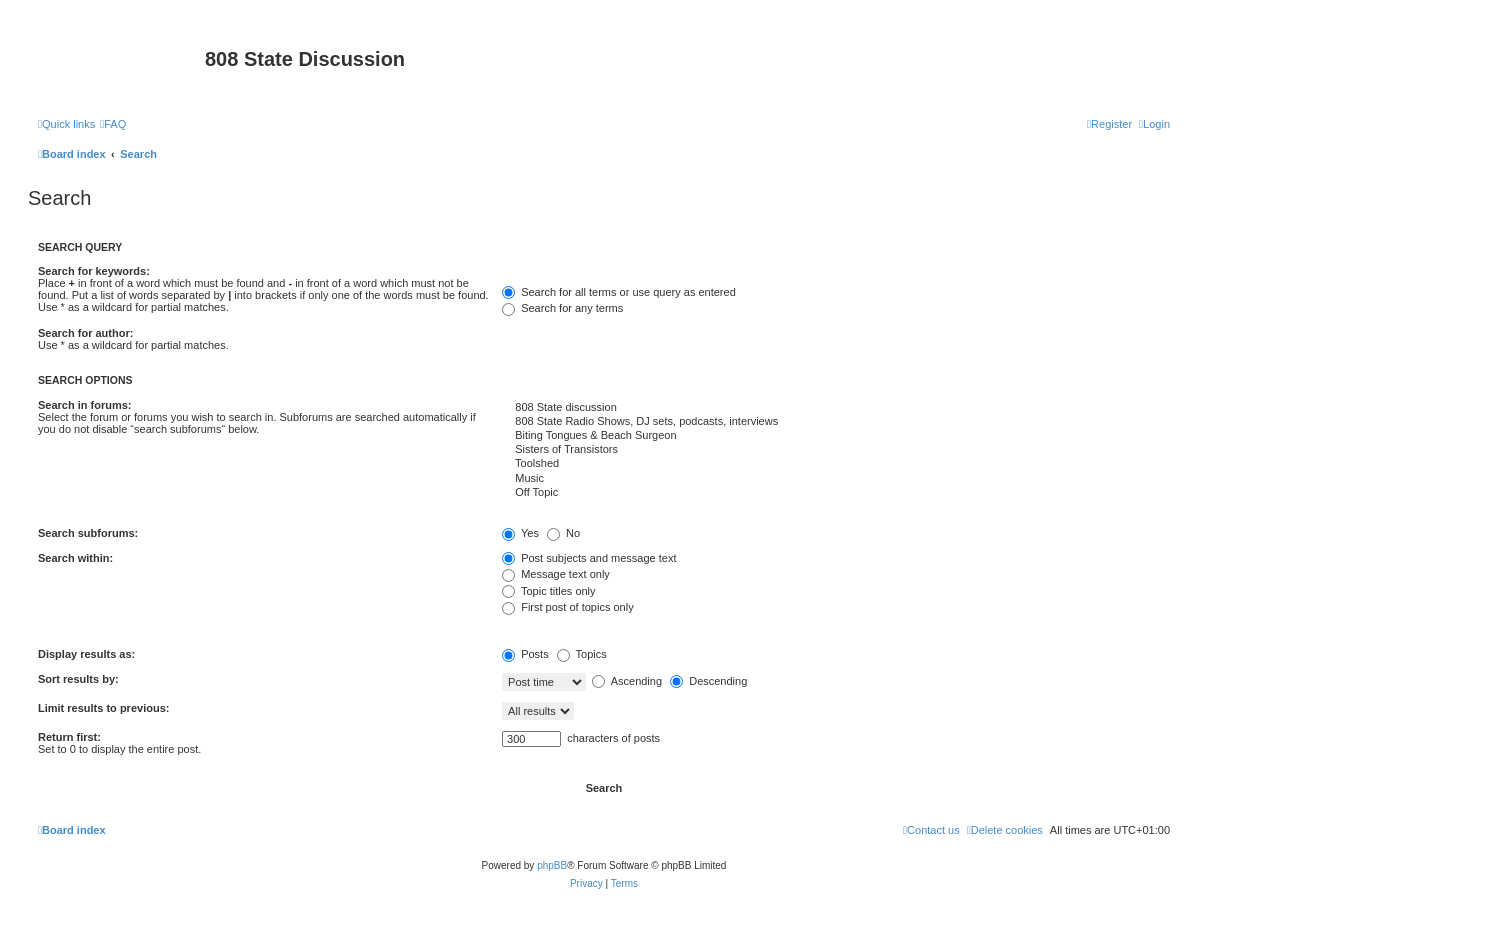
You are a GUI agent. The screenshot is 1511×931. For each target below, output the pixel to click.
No (563, 533)
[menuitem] (113, 124)
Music (836, 479)
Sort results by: (78, 679)
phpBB (552, 865)
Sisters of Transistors (836, 450)
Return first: (69, 737)
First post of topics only (568, 607)
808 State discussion (836, 408)
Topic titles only (548, 591)
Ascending (627, 681)
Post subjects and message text (589, 558)
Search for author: (85, 333)
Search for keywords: (94, 271)
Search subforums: (88, 533)
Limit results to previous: (103, 708)
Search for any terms (562, 308)
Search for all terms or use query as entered (619, 292)
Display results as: (86, 654)
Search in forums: (85, 405)
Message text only (556, 574)
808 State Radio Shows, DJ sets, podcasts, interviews (836, 422)
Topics (582, 654)
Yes (520, 533)
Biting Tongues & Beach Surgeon (836, 436)
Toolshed (836, 464)
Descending (708, 681)
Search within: (75, 558)
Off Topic (836, 493)
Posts (525, 654)
